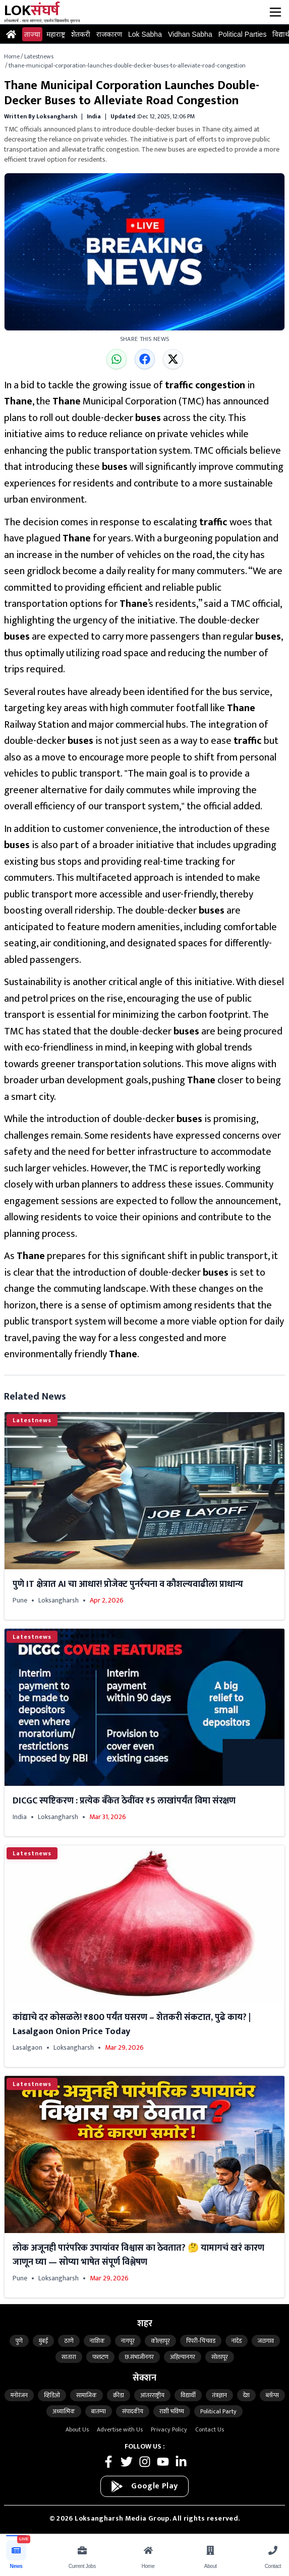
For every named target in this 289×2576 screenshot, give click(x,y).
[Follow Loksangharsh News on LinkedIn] (181, 2462)
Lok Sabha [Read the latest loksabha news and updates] (145, 34)
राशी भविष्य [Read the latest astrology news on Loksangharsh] (171, 2411)
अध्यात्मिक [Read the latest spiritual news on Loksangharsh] (63, 2411)
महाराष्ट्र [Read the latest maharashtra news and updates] (55, 34)
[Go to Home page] (11, 34)
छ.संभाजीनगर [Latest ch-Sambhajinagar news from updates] (139, 2357)
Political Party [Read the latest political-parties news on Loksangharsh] (218, 2411)
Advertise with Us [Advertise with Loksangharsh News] (120, 2429)
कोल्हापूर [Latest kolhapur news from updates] (160, 2341)
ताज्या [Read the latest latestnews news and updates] (32, 34)
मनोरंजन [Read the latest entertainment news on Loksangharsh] (19, 2395)
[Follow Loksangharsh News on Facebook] (108, 2462)
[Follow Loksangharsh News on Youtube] (163, 2462)
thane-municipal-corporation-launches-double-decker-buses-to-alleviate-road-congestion (127, 65)
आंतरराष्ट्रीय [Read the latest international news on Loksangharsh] (152, 2395)
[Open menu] (275, 12)
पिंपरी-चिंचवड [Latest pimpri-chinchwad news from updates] (200, 2341)
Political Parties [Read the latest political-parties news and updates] (242, 34)
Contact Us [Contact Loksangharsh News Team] (209, 2429)
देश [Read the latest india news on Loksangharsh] (246, 2395)
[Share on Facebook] (145, 359)
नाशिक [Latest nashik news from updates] (97, 2341)
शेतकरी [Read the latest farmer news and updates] (80, 34)
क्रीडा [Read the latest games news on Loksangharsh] (118, 2395)
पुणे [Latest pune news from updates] (19, 2341)
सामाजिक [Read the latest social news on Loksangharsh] (86, 2395)
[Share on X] (173, 359)
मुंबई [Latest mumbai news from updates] (43, 2341)
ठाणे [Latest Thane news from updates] (69, 2341)
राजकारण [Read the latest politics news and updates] (109, 34)
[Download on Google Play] (144, 2486)
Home (12, 56)
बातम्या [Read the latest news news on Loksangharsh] (98, 2411)
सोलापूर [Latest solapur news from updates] (219, 2357)
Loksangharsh (58, 1600)
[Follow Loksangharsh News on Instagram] (145, 2462)
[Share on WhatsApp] (116, 359)
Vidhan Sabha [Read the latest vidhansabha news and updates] (190, 34)
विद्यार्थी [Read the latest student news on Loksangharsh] (188, 2395)
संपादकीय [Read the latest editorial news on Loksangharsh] (132, 2411)
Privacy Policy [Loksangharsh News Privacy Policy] (169, 2429)
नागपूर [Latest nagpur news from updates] (128, 2341)
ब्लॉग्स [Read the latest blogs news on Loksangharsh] (272, 2395)
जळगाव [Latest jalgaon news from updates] (266, 2341)
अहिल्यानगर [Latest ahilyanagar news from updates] (182, 2357)
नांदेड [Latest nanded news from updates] (237, 2341)
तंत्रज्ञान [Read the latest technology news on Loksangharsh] (219, 2395)
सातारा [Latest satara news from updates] (69, 2357)
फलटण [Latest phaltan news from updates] (100, 2357)
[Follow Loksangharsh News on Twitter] (127, 2462)
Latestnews (38, 56)
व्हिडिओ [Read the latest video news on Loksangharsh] (52, 2395)
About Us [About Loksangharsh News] (77, 2429)
